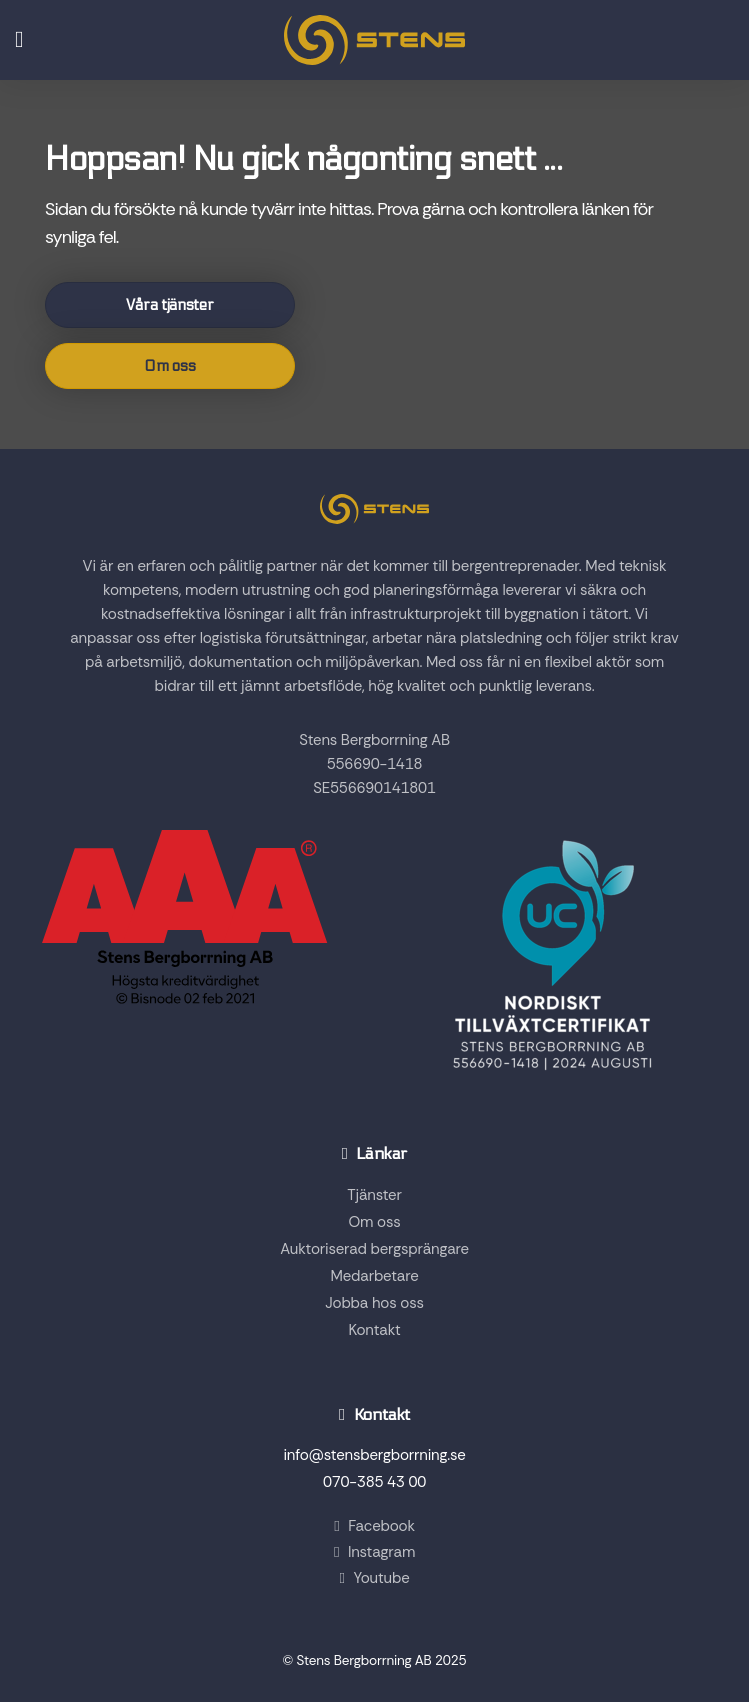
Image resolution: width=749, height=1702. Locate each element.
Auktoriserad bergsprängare (374, 1249)
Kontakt (374, 1330)
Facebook (374, 1526)
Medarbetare (375, 1276)
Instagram (374, 1552)
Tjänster (374, 1195)
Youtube (374, 1578)
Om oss (169, 366)
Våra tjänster (169, 305)
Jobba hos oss (374, 1303)
